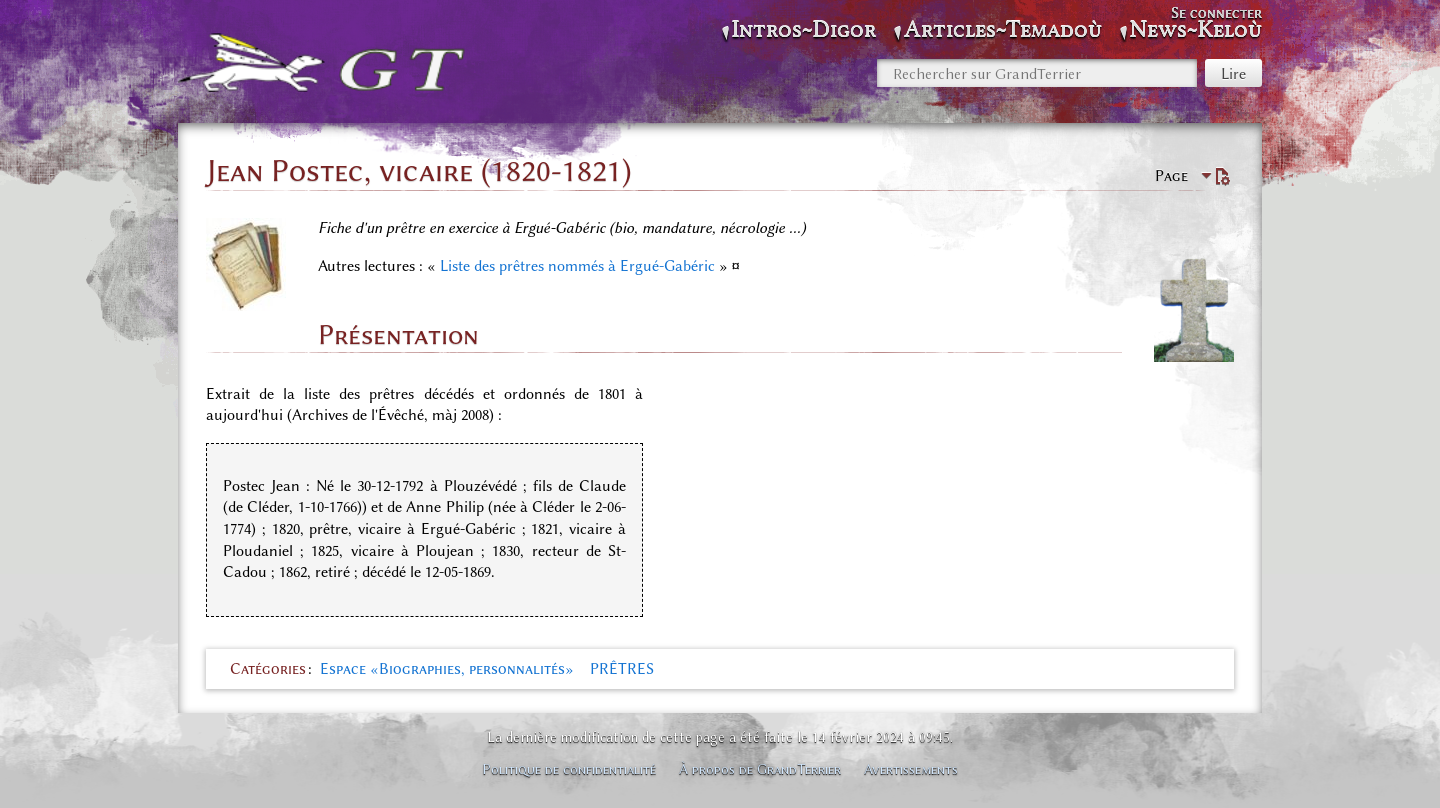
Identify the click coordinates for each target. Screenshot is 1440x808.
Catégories (268, 669)
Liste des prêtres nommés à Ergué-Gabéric (577, 266)
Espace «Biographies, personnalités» (447, 669)
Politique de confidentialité (569, 769)
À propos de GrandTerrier (760, 769)
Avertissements (911, 769)
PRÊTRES (622, 669)
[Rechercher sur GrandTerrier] (1037, 73)
